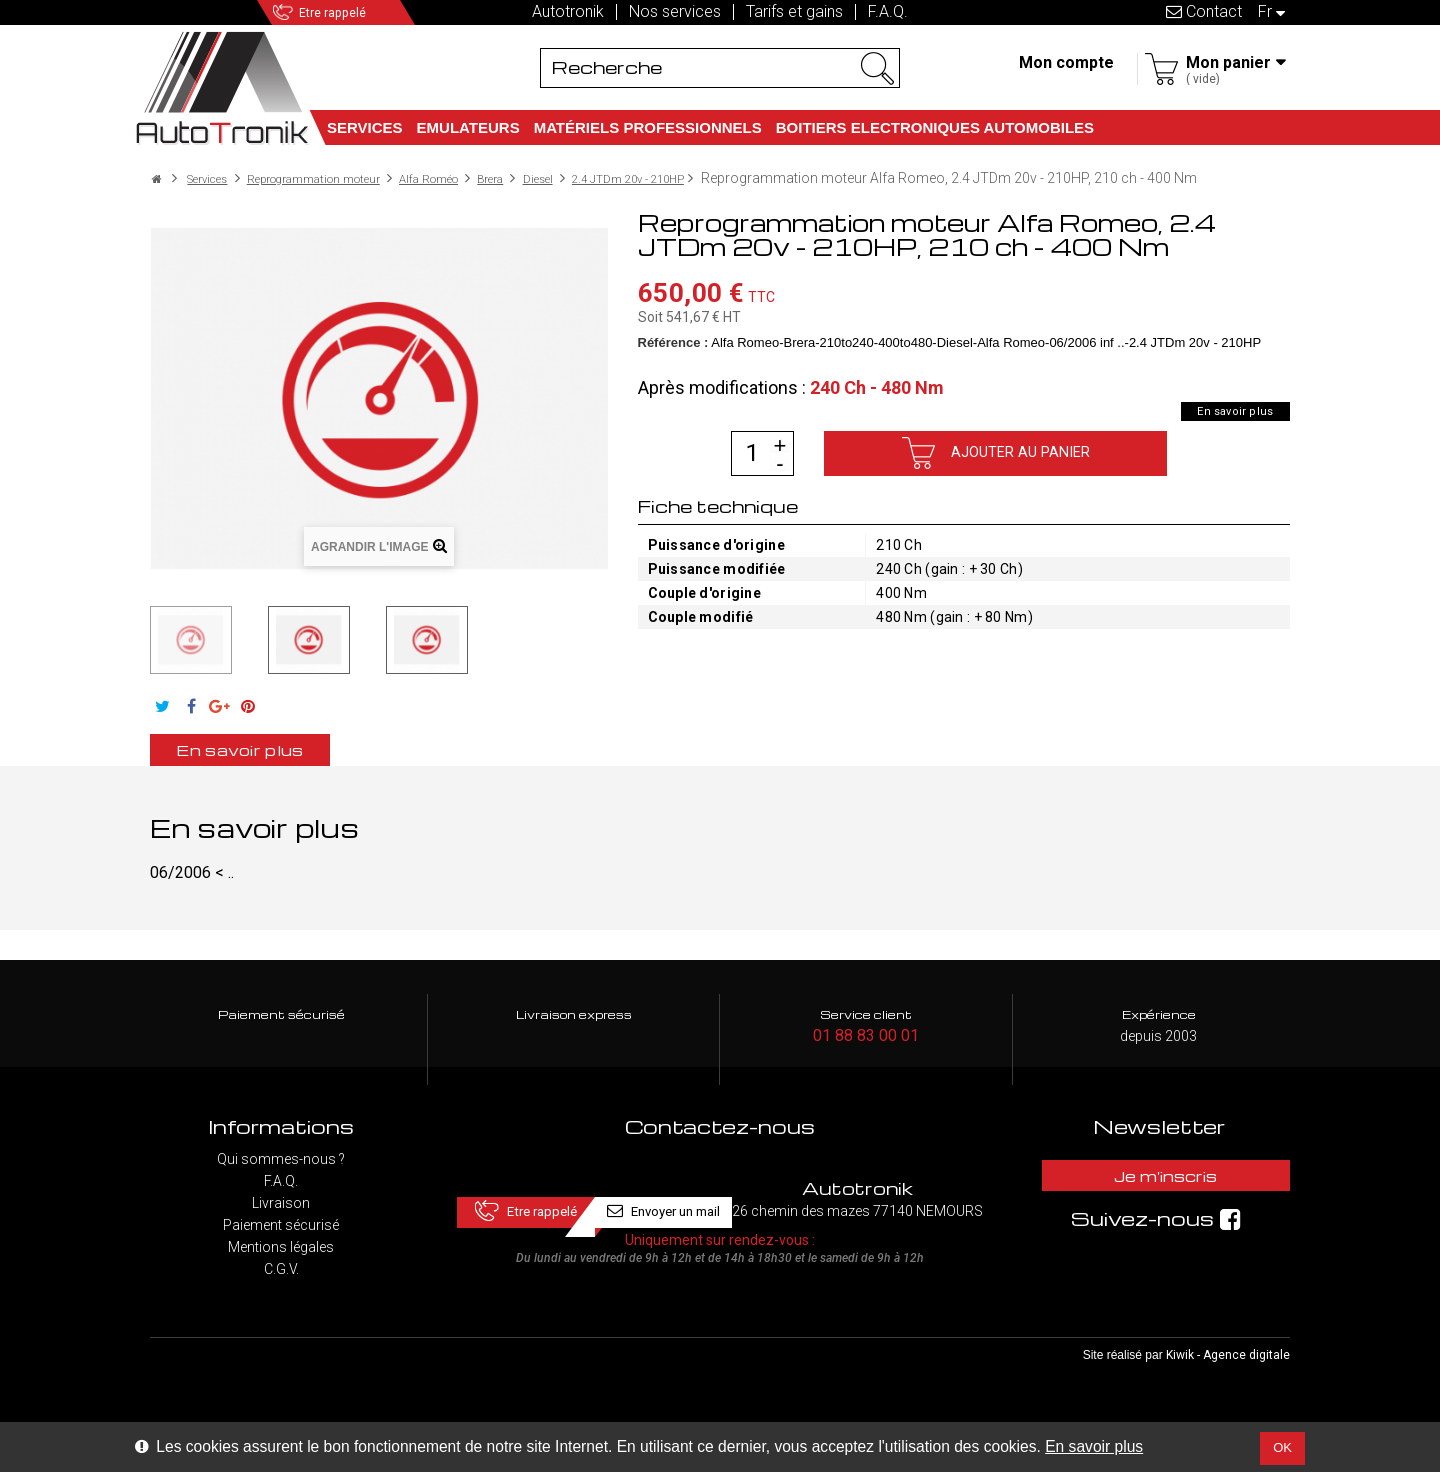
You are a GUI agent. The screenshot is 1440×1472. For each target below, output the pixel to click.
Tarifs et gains (794, 12)
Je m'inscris (1159, 1197)
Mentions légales (281, 1265)
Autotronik (568, 12)
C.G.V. (281, 1287)
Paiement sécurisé (281, 1243)
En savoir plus (1094, 1446)
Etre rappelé (362, 12)
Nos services (675, 12)
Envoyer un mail (857, 1197)
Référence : (673, 356)
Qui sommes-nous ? (281, 1177)
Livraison (281, 1221)
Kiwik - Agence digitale (1228, 1393)
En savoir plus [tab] (277, 765)
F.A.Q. (888, 12)
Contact (1204, 11)
